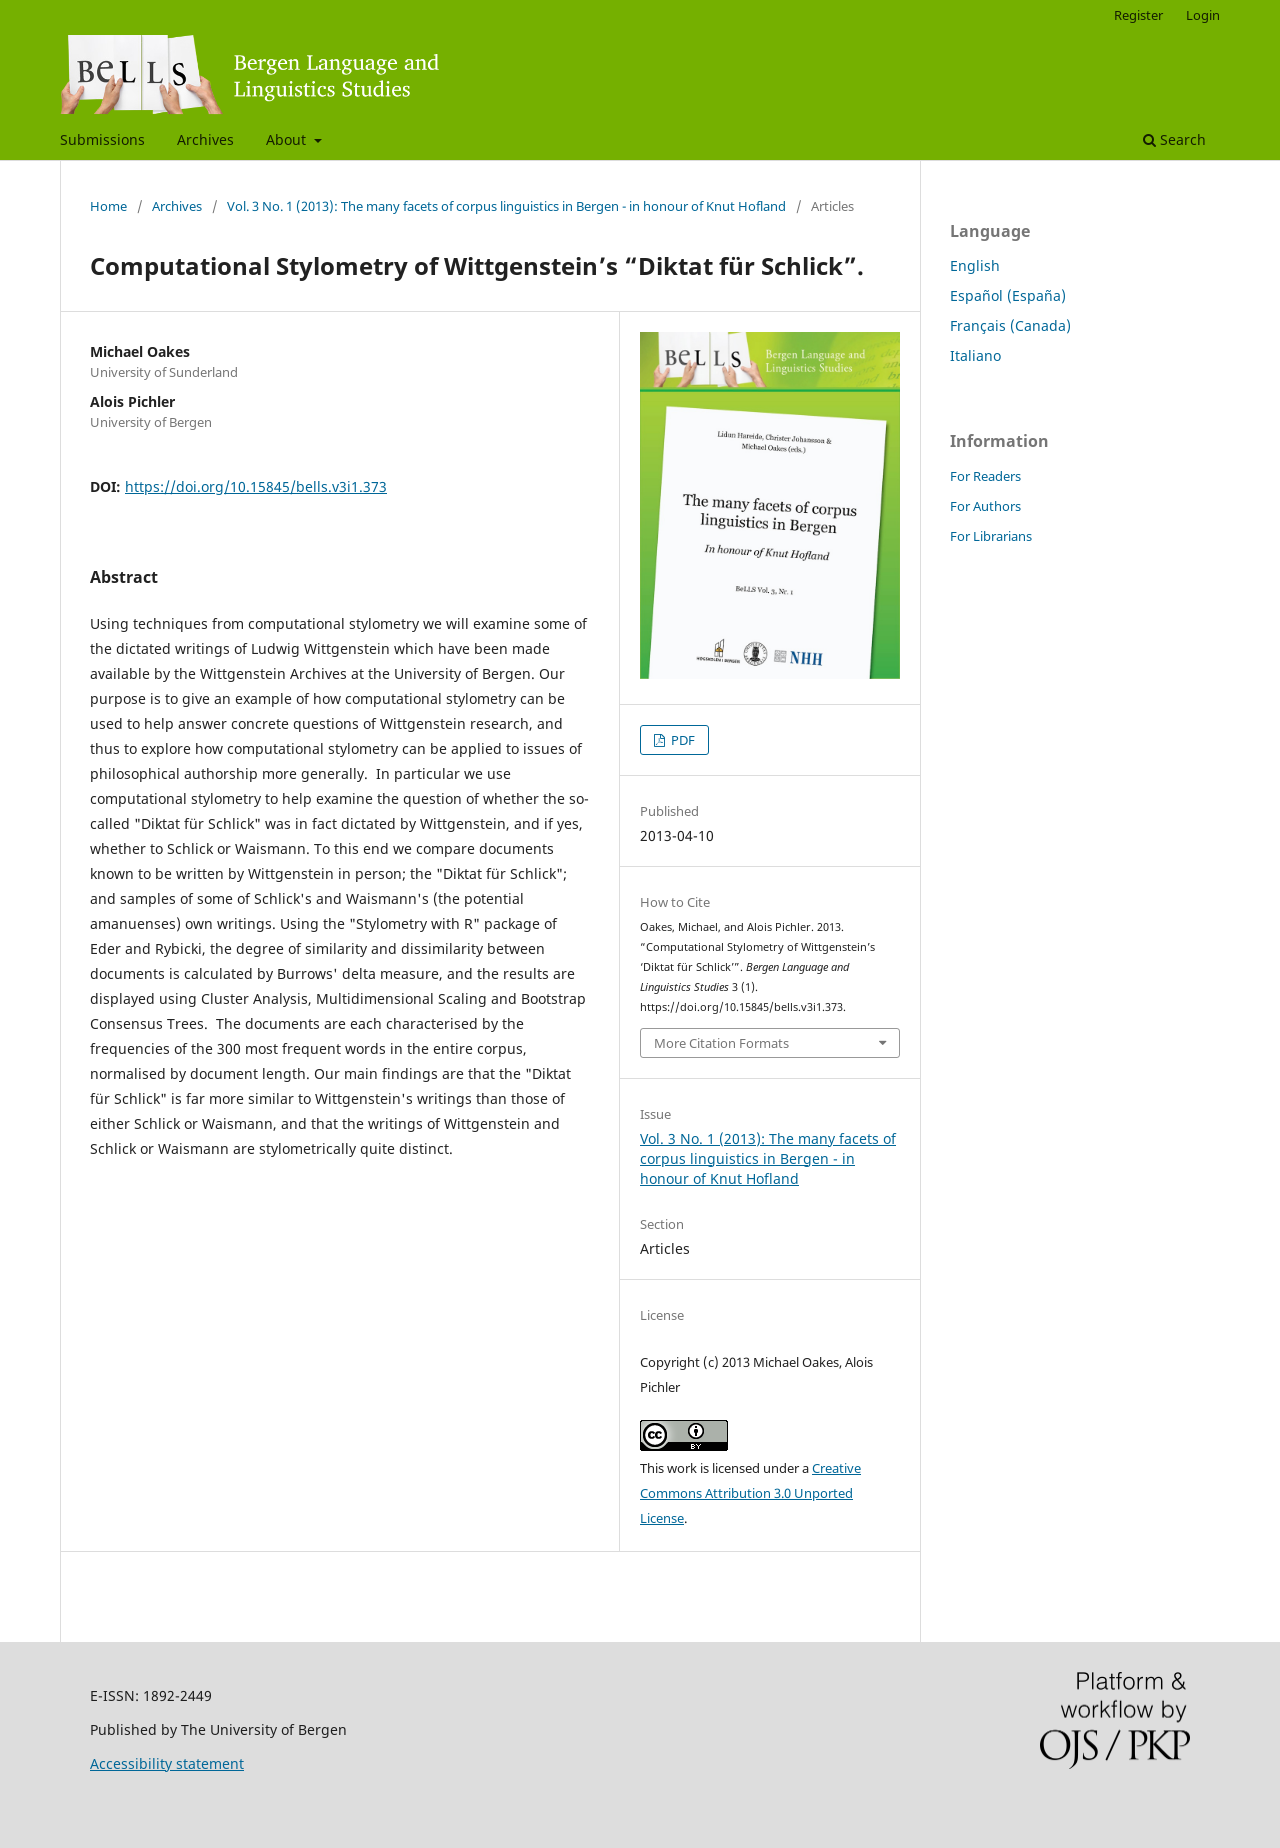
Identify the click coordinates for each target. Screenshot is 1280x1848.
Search (1174, 139)
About (288, 139)
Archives (205, 139)
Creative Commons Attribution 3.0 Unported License (750, 1493)
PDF (681, 740)
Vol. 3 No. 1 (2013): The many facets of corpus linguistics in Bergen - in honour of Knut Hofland (506, 206)
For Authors (985, 506)
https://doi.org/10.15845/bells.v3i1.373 (256, 486)
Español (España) (1008, 295)
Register (1138, 15)
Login (1203, 15)
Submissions (102, 139)
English (975, 265)
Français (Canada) (1010, 325)
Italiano (975, 355)
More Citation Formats (721, 1043)
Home (108, 206)
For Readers (985, 476)
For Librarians (991, 536)
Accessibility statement (167, 1763)
